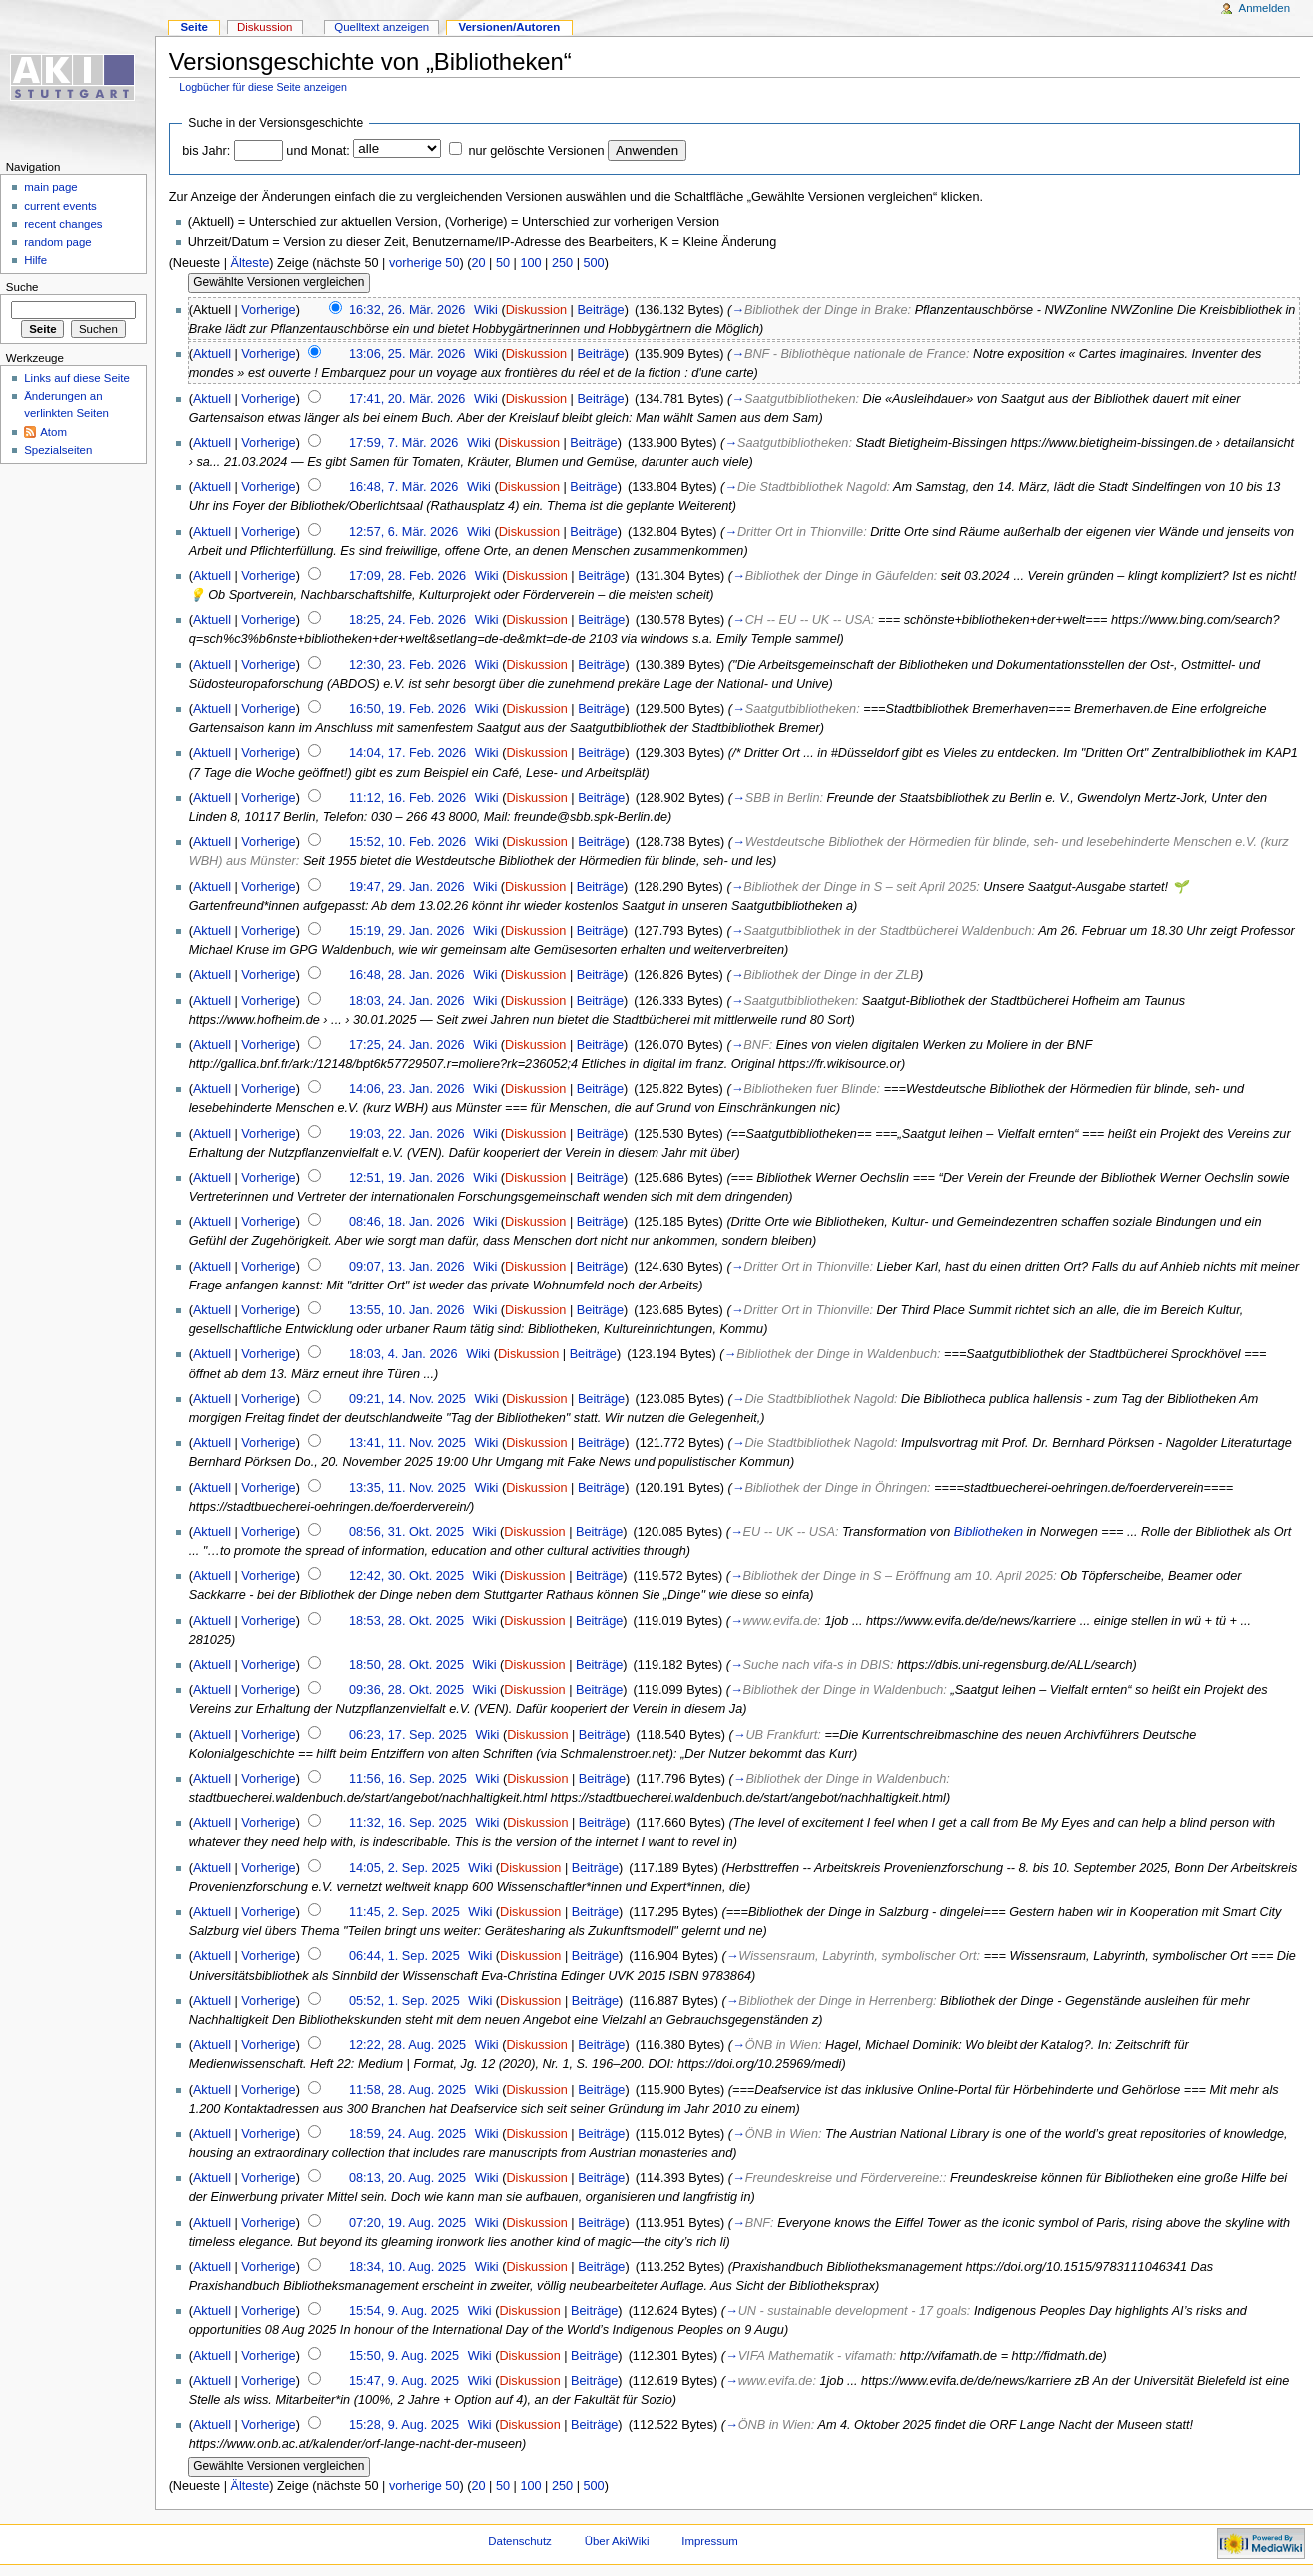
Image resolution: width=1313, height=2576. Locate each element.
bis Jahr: (206, 151)
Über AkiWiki (617, 2541)
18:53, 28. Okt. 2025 (406, 1621)
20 (478, 263)
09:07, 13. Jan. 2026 (407, 1267)
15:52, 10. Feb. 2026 (407, 842)
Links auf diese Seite (77, 378)
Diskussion (536, 310)
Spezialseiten (58, 450)
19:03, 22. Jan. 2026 (407, 1134)
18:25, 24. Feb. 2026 (407, 620)
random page (58, 242)
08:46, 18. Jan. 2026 (407, 1222)
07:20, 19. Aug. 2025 (407, 2223)
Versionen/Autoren (509, 27)
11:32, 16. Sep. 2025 (408, 1823)
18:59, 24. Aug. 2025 (407, 2134)
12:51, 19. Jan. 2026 (407, 1178)
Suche (22, 287)
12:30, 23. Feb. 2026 (407, 665)
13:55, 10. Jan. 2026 (407, 1310)
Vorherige (268, 310)
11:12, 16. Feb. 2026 (407, 798)
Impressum (709, 2541)
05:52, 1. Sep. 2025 (404, 2001)
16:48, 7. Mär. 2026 (403, 487)
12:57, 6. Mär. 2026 (403, 532)
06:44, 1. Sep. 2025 (404, 1956)
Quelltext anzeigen (381, 27)
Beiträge (600, 310)
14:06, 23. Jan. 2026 (407, 1089)
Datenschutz (520, 2541)
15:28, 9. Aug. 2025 (404, 2425)
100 (530, 263)
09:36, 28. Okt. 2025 (406, 1690)
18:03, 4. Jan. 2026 (403, 1354)
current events (60, 206)
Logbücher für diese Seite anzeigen (263, 87)
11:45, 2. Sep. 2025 (404, 1912)
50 (503, 263)
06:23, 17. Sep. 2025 (408, 1735)
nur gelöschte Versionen (536, 151)
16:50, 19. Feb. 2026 (407, 709)
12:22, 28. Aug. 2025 (407, 2045)
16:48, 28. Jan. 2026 (407, 975)
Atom (53, 432)
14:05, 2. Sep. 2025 (404, 1868)
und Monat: (317, 151)
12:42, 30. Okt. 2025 (406, 1576)
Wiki (486, 310)
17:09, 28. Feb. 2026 (407, 576)
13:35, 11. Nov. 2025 (407, 1488)
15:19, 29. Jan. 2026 (407, 931)
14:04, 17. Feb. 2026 (407, 753)
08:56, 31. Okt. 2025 (406, 1532)
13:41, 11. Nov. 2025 (407, 1443)
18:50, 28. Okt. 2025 (406, 1665)
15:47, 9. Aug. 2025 (404, 2381)
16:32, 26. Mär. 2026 (407, 310)
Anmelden (1265, 8)
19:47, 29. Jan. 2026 (407, 887)
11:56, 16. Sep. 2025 (408, 1779)
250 (562, 263)
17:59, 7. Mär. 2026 (403, 443)
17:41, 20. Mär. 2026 (407, 399)
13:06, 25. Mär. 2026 (407, 354)
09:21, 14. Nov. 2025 (407, 1399)
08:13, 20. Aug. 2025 (407, 2178)
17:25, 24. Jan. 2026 (407, 1045)
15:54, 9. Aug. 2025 (404, 2311)
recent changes (63, 224)
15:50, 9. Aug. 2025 (404, 2356)
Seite (193, 27)
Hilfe (35, 260)
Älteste (249, 263)
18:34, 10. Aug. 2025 (407, 2267)
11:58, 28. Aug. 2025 (407, 2090)
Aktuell (212, 354)
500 (593, 263)
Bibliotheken (988, 1532)
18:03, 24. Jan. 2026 (407, 1001)
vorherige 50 (424, 263)
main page (51, 187)
